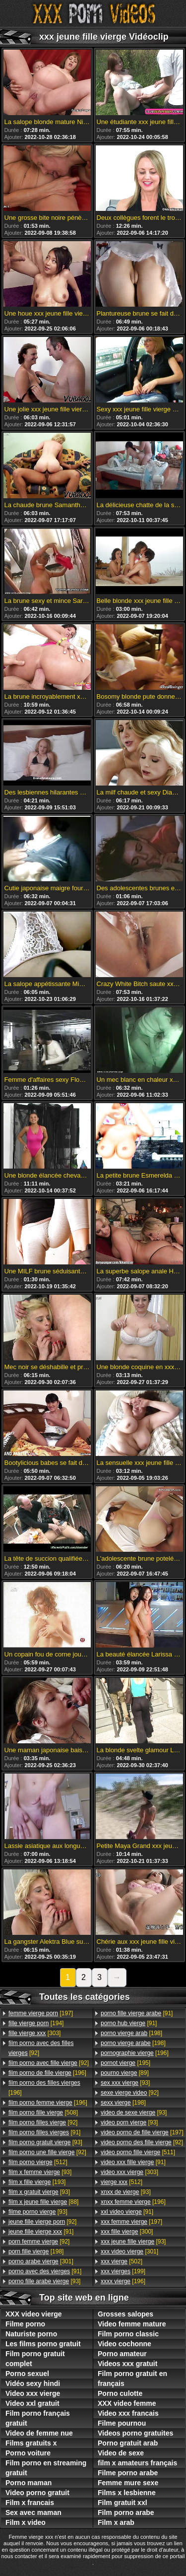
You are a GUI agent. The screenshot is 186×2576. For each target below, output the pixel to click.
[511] (138, 2152)
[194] (35, 2023)
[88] (43, 2201)
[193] (36, 2182)
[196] (47, 2072)
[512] (37, 2162)
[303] (34, 2033)
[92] (40, 2048)
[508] (43, 2112)
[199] (123, 2271)
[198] (35, 2251)
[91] (44, 2132)
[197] (40, 2013)
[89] (125, 2072)
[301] (40, 2261)
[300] (127, 2231)
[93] (45, 2142)
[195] (125, 2062)
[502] (121, 2261)
